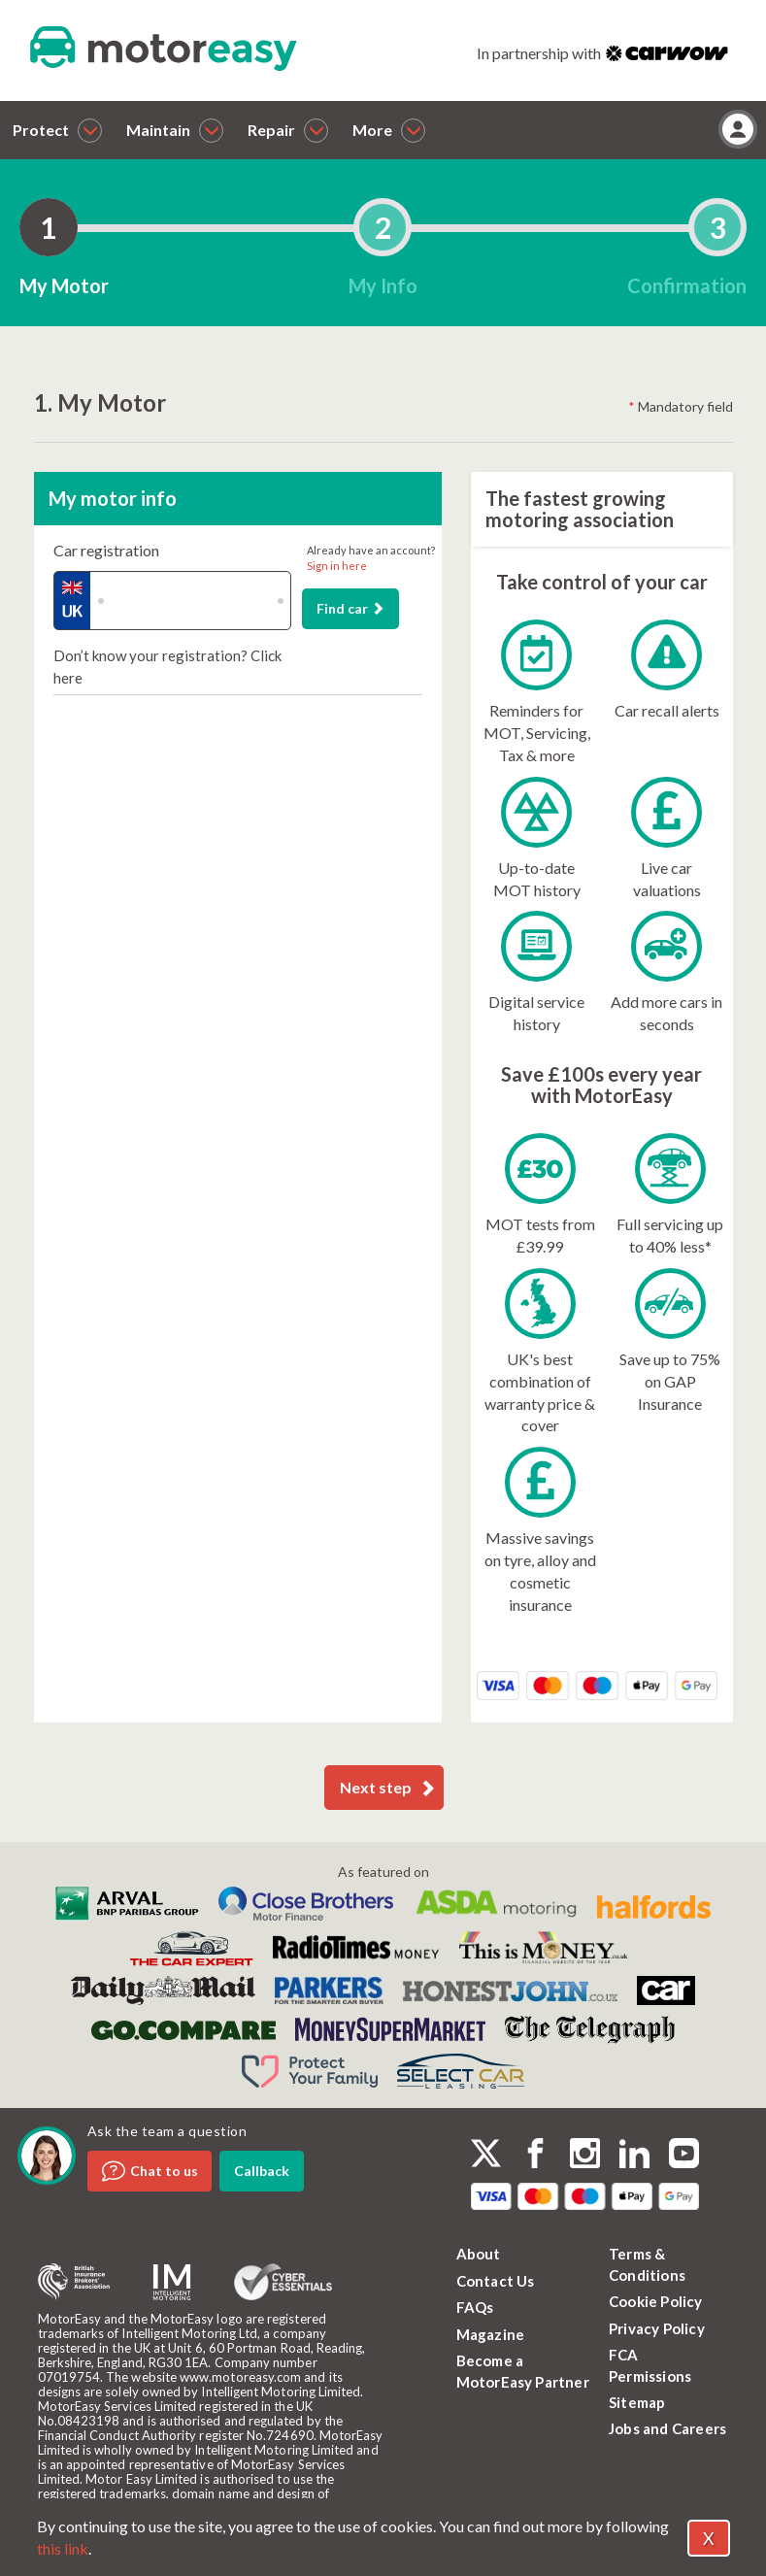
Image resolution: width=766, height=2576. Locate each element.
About (478, 2253)
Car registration (106, 550)
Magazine (490, 2334)
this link (62, 2548)
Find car (350, 608)
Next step (388, 1787)
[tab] (48, 227)
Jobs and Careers (667, 2428)
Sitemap (637, 2402)
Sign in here (337, 565)
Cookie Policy (656, 2301)
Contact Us (495, 2281)
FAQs (475, 2307)
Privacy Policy (657, 2328)
